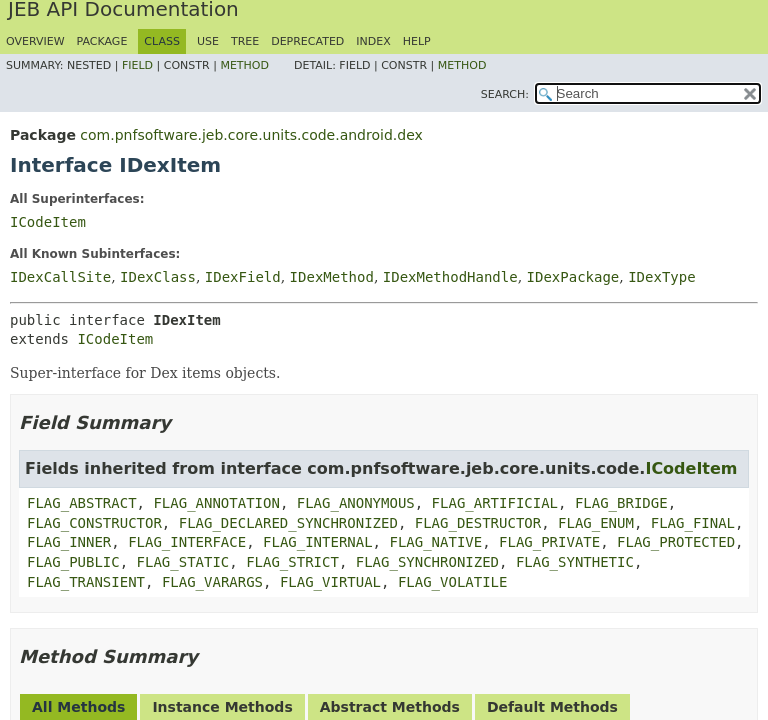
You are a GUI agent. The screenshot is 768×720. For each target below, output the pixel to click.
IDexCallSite (60, 277)
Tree (245, 41)
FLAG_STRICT (292, 562)
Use (208, 41)
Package (102, 41)
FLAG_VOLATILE (453, 582)
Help (417, 41)
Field (137, 65)
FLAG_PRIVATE (549, 542)
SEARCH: (505, 94)
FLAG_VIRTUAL (330, 582)
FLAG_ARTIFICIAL (495, 503)
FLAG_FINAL (693, 523)
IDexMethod (332, 277)
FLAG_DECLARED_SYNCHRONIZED (288, 523)
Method (244, 65)
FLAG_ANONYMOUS (356, 503)
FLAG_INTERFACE (187, 542)
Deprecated (307, 41)
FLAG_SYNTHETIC (575, 562)
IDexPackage (573, 277)
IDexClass (158, 277)
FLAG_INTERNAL (318, 542)
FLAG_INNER (69, 542)
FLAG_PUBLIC (73, 562)
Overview (35, 41)
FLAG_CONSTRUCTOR (94, 523)
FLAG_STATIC (183, 562)
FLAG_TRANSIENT (86, 582)
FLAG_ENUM (596, 523)
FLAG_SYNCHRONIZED (427, 562)
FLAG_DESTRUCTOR (478, 523)
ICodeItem (48, 222)
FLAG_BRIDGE (621, 503)
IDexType (661, 277)
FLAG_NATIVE (435, 542)
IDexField (243, 277)
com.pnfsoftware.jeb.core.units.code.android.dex (251, 135)
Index (373, 41)
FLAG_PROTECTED (676, 542)
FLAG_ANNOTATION (216, 503)
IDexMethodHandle (450, 277)
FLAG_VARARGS (212, 582)
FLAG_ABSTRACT (82, 503)
